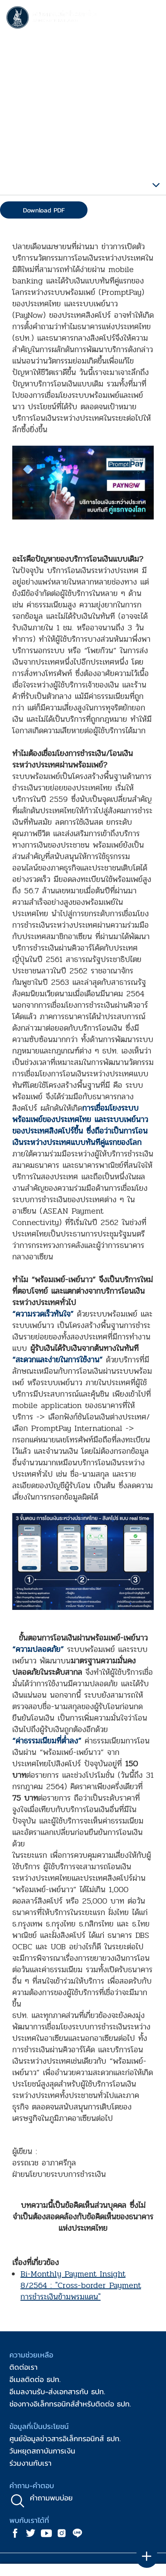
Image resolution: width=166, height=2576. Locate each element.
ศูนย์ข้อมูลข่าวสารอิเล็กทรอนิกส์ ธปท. (65, 2438)
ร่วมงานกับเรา (30, 2463)
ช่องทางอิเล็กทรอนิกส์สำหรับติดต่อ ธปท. (70, 2403)
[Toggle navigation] (152, 19)
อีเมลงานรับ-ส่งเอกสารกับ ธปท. (57, 2391)
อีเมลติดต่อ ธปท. (35, 2379)
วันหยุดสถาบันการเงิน (42, 2450)
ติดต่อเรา (23, 2367)
